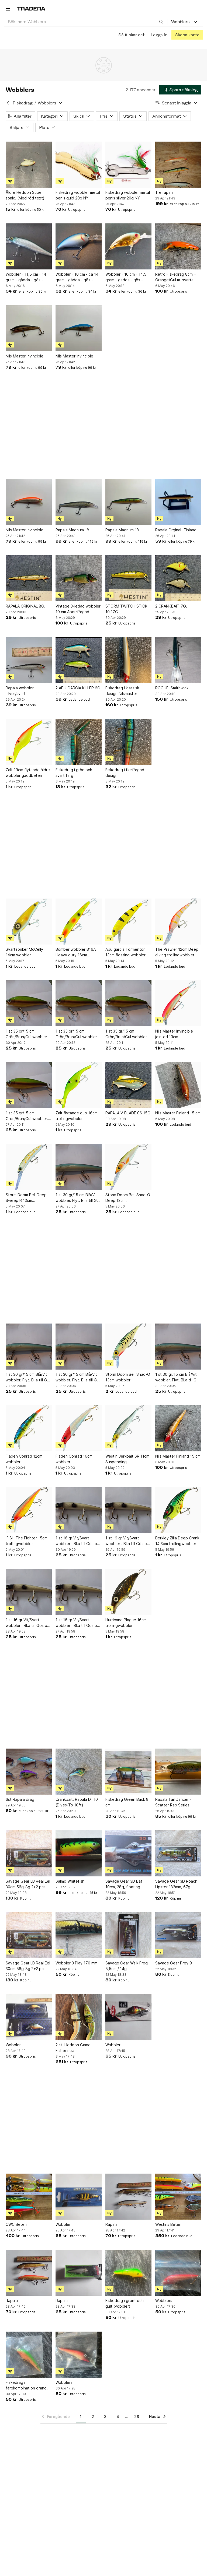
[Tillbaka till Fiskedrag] (8, 103)
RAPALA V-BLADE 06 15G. (128, 1113)
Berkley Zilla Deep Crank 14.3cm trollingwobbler (177, 1541)
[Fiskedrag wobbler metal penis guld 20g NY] (79, 165)
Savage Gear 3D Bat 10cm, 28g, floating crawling (123, 1884)
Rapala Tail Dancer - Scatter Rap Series (173, 1802)
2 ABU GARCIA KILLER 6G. (78, 688)
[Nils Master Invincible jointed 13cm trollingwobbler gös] (178, 1003)
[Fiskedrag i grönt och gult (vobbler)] (128, 2273)
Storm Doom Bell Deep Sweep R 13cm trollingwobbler (26, 1197)
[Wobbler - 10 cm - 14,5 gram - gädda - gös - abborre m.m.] (128, 246)
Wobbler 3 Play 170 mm (76, 1963)
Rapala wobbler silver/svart (20, 691)
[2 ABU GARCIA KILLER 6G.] (79, 660)
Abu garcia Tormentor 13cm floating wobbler (125, 952)
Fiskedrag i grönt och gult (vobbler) (124, 2303)
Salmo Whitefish (70, 1881)
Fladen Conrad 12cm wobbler (24, 1459)
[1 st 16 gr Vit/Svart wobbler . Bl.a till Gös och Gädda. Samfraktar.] (79, 1510)
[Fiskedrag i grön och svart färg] (79, 742)
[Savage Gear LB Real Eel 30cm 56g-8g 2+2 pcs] (29, 1853)
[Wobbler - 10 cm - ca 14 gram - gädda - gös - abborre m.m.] (79, 246)
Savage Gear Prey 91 (174, 1963)
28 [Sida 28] (136, 2416)
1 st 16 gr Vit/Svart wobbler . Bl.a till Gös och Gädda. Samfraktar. (78, 1541)
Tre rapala (164, 192)
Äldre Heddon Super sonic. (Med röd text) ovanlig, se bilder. (25, 195)
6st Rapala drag (20, 1799)
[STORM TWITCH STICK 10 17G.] (128, 578)
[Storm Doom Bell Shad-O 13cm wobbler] (128, 1347)
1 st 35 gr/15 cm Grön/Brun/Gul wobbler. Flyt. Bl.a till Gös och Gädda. (27, 1034)
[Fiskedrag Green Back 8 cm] (128, 1772)
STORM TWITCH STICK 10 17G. (126, 609)
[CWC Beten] (29, 2197)
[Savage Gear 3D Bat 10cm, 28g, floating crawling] (128, 1853)
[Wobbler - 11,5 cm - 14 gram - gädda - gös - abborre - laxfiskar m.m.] (29, 246)
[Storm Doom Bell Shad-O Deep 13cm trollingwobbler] (128, 1167)
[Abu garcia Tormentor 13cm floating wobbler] (128, 922)
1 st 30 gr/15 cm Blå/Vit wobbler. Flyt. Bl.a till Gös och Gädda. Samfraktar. (78, 1197)
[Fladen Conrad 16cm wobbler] (79, 1428)
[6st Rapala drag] (29, 1772)
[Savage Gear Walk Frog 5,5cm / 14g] (128, 1935)
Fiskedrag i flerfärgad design (124, 772)
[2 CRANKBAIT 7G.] (178, 578)
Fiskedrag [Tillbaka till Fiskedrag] (22, 103)
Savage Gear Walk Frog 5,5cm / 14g (126, 1966)
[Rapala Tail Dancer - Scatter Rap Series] (178, 1772)
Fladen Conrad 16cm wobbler (74, 1459)
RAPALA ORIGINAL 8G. (25, 606)
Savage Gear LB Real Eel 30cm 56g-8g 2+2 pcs (28, 1884)
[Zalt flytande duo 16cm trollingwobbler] (79, 1085)
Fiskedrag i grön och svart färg (74, 772)
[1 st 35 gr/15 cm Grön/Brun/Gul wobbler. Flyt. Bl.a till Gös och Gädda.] (29, 1003)
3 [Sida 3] (105, 2416)
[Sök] (161, 21)
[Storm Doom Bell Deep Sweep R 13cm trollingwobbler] (29, 1167)
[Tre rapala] (178, 165)
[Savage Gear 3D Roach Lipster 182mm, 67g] (178, 1853)
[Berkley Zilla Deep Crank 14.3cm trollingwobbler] (178, 1510)
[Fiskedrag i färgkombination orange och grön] (29, 2355)
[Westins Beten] (178, 2197)
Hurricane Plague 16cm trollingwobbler (126, 1622)
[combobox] (85, 21)
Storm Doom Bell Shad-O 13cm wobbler (127, 1377)
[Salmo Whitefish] (79, 1853)
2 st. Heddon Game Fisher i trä (73, 2047)
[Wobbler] (29, 2017)
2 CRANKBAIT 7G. (171, 606)
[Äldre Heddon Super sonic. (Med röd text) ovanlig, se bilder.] (29, 165)
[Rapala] (128, 2197)
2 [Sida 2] (93, 2416)
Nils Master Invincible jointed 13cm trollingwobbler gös (174, 1034)
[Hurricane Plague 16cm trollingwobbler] (128, 1592)
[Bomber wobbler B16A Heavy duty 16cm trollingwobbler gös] (79, 922)
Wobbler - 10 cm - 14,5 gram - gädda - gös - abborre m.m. (125, 277)
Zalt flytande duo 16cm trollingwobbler (77, 1116)
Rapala (111, 2224)
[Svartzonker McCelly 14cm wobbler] (29, 922)
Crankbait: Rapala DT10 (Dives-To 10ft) (77, 1802)
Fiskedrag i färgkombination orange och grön (27, 2385)
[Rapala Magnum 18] (79, 502)
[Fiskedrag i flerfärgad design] (128, 742)
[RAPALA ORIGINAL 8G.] (29, 578)
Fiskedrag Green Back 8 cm (127, 1802)
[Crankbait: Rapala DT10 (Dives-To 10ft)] (79, 1772)
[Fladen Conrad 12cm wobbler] (29, 1428)
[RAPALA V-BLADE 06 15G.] (128, 1085)
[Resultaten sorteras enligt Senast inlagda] (176, 103)
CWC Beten (16, 2224)
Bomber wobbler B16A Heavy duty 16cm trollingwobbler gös (76, 952)
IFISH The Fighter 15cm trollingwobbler (26, 1541)
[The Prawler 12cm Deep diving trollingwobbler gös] (178, 922)
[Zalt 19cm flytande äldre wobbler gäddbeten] (29, 742)
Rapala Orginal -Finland (175, 530)
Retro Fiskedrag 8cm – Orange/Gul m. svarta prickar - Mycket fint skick (175, 277)
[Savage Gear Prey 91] (178, 1935)
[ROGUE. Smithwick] (178, 660)
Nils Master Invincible (24, 356)
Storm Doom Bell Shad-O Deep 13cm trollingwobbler (127, 1197)
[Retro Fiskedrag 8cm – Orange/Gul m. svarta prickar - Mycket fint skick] (178, 246)
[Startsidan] (31, 8)
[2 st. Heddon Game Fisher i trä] (79, 2017)
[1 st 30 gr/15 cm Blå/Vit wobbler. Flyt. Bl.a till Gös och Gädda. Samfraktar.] (79, 1167)
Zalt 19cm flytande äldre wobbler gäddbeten (28, 772)
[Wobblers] (178, 2273)
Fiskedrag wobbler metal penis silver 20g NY (127, 195)
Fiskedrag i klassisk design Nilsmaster (122, 691)
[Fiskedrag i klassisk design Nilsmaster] (128, 660)
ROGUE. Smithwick (171, 688)
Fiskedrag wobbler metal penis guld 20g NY (78, 195)
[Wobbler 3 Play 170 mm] (79, 1935)
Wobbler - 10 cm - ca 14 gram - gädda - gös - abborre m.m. (77, 277)
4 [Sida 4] (117, 2416)
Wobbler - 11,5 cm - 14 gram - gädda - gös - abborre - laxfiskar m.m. (27, 277)
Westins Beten (168, 2224)
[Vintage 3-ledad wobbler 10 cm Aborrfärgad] (79, 578)
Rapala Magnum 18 (72, 530)
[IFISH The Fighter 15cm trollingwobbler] (29, 1510)
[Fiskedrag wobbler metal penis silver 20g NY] (128, 165)
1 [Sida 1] (81, 2416)
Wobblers (163, 2300)
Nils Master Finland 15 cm (178, 1113)
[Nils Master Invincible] (29, 328)
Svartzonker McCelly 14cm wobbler (24, 952)
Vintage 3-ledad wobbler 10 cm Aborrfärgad (78, 609)
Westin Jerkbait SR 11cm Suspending (127, 1459)
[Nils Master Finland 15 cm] (178, 1085)
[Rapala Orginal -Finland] (178, 502)
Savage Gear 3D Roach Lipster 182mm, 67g (176, 1884)
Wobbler (13, 2044)
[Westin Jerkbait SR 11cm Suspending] (128, 1428)
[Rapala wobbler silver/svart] (29, 660)
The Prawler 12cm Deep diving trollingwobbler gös (176, 952)
